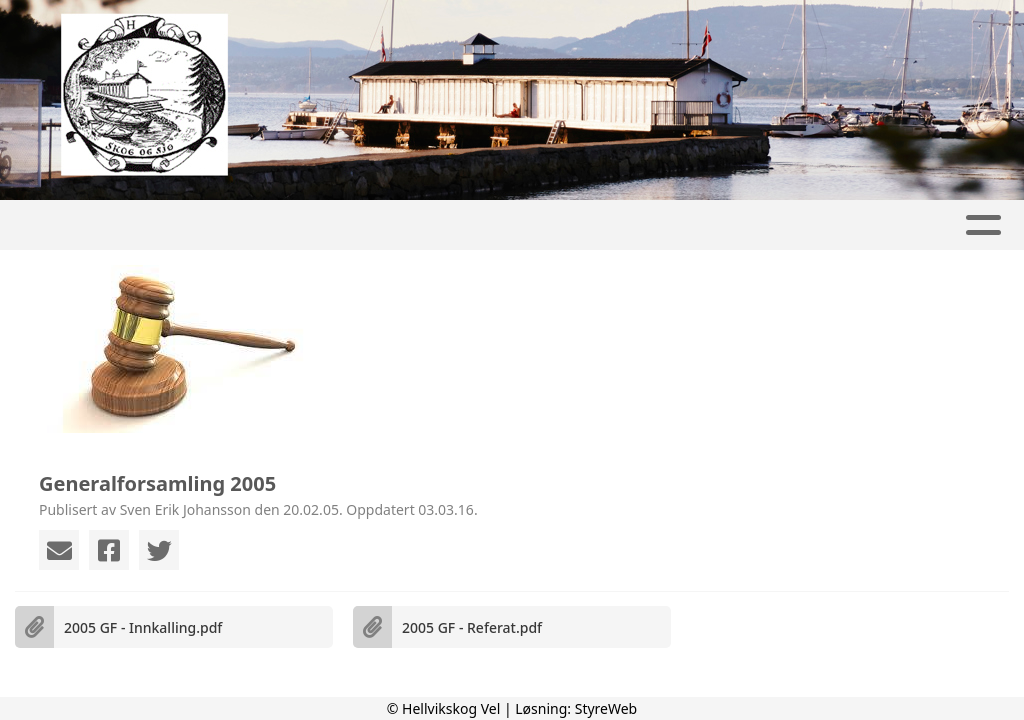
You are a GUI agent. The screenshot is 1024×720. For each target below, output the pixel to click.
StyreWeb (606, 708)
